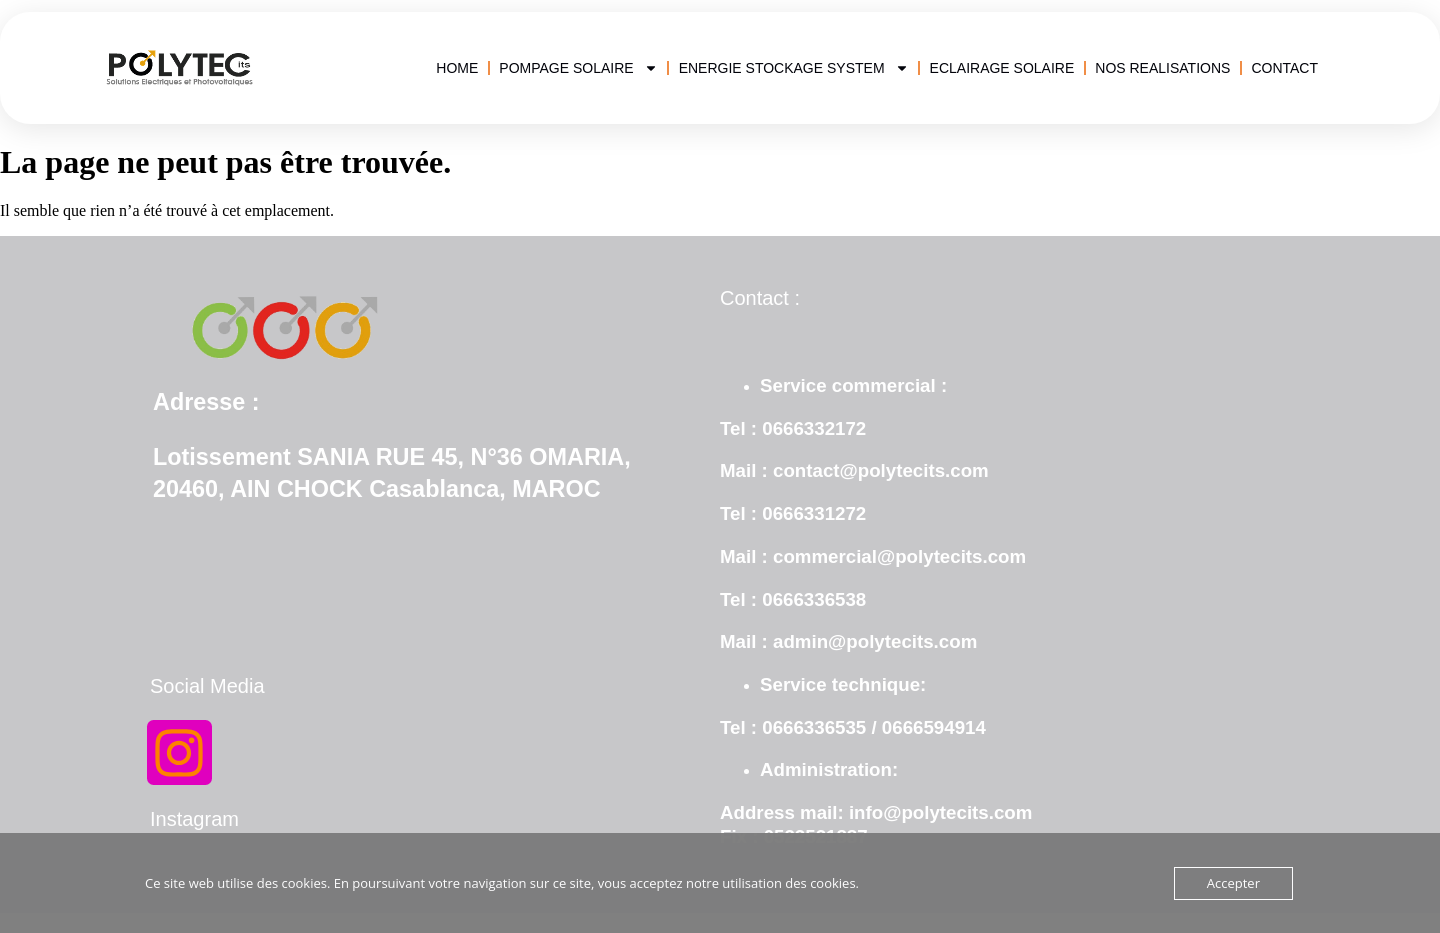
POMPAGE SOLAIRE (578, 68)
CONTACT (1284, 68)
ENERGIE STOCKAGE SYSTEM (794, 68)
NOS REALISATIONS (1162, 68)
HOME (457, 68)
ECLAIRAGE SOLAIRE (1002, 68)
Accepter (1233, 883)
